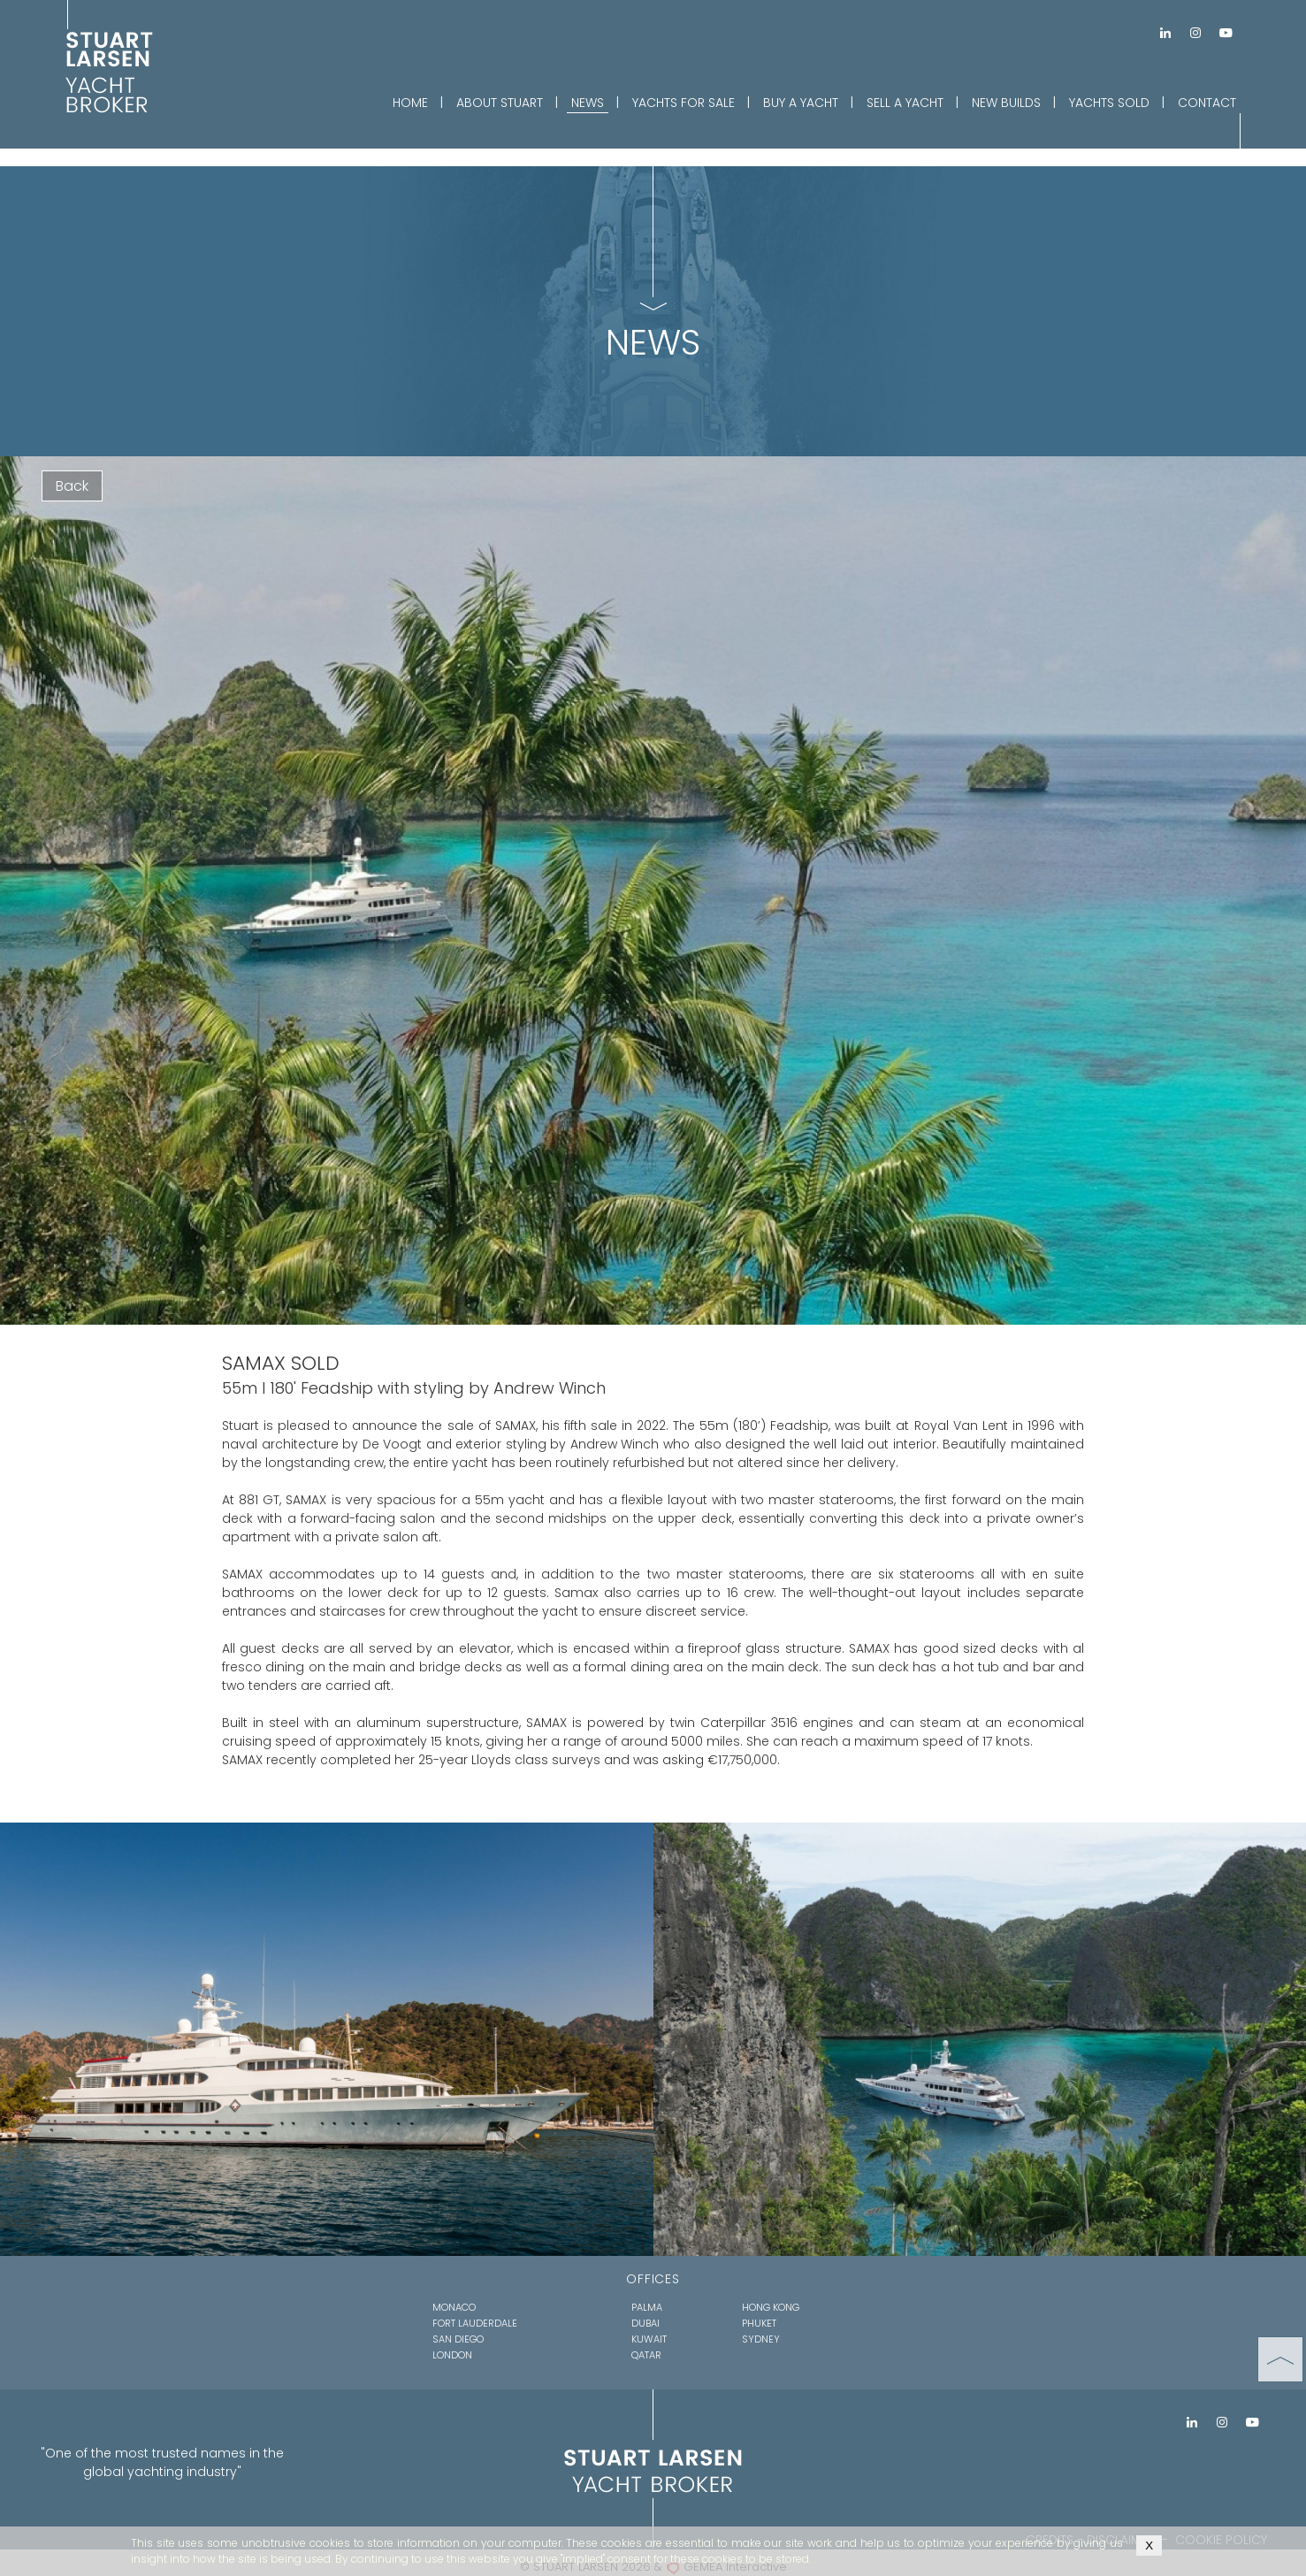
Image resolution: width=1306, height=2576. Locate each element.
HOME (410, 102)
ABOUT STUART (499, 102)
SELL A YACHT (905, 102)
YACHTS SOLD (1109, 102)
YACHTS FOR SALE (683, 102)
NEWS (587, 102)
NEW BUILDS (1006, 102)
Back (72, 486)
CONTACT (1207, 102)
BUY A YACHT (800, 102)
